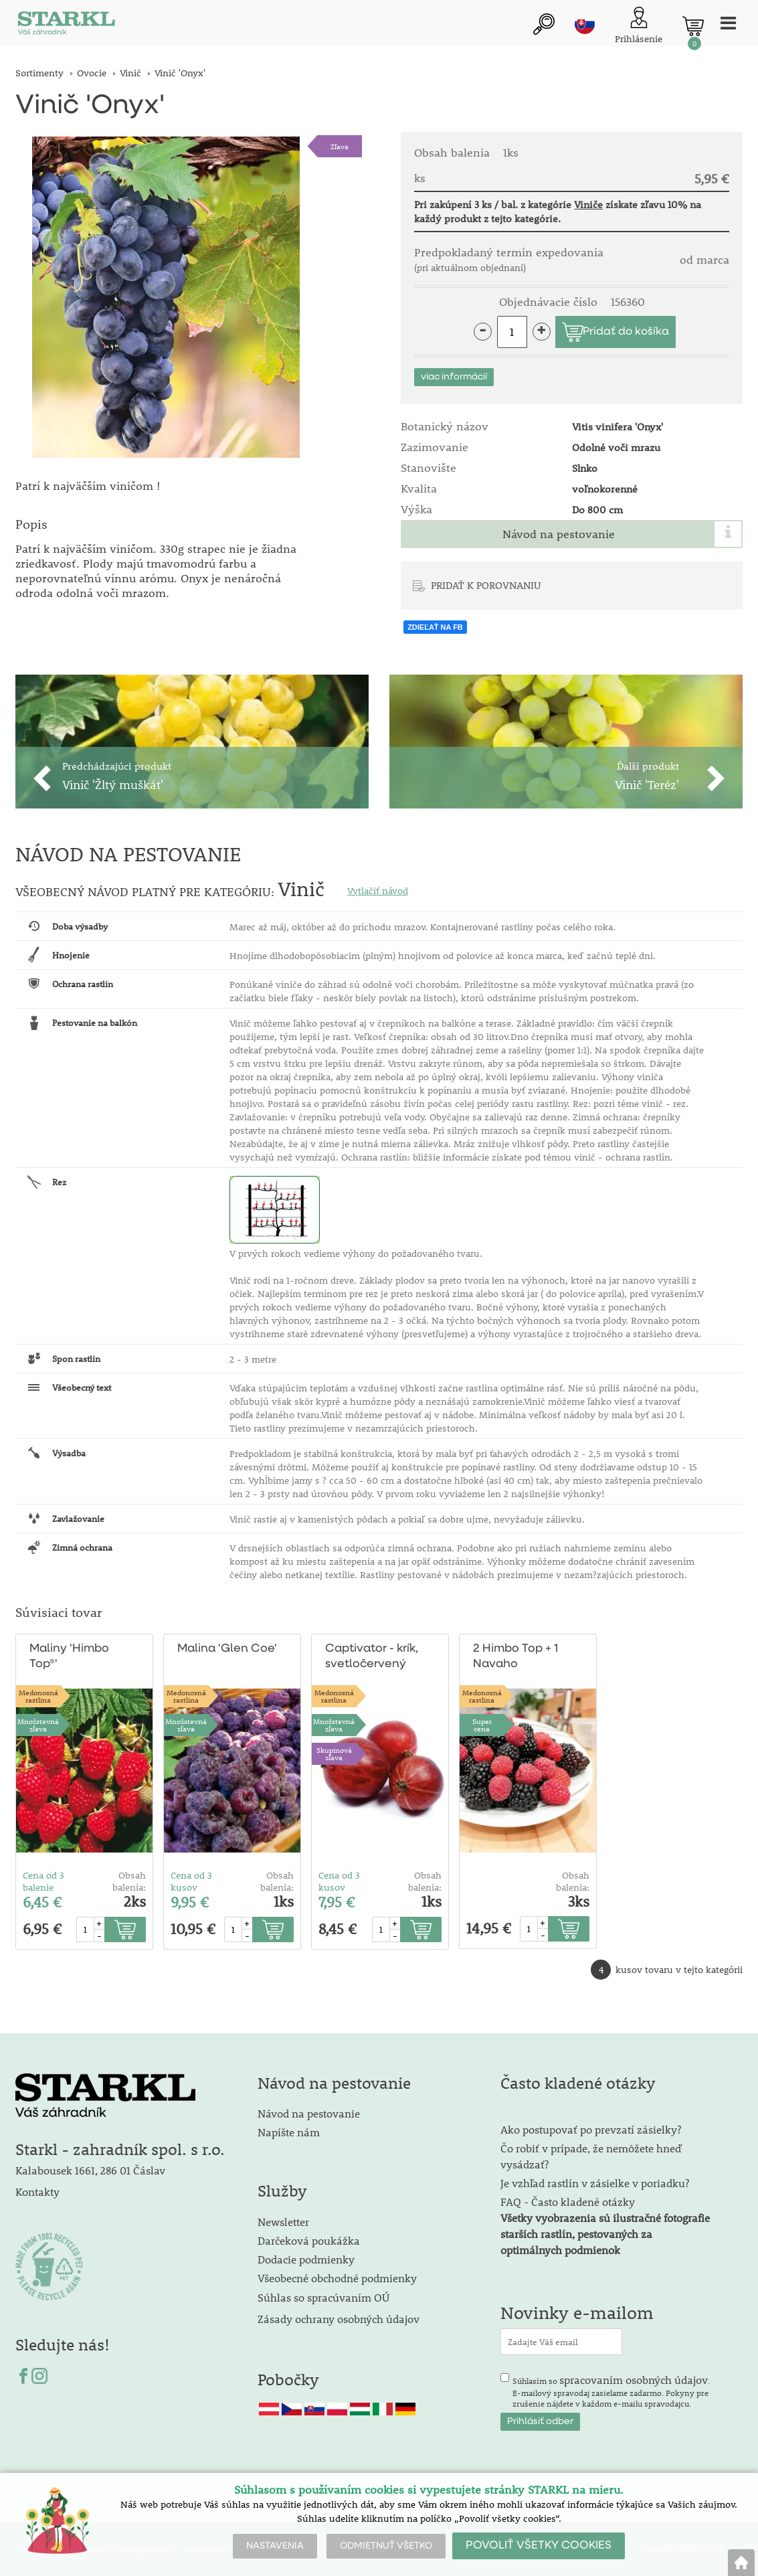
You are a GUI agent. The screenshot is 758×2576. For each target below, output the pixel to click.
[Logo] (65, 26)
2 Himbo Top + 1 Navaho (515, 1656)
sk (585, 25)
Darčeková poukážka (309, 2240)
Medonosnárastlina (38, 1696)
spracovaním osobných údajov (633, 2380)
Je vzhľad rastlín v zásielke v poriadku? (594, 2183)
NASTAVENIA (275, 2546)
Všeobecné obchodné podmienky (337, 2278)
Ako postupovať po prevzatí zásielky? (590, 2130)
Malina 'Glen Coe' (226, 1648)
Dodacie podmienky (306, 2259)
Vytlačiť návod (377, 891)
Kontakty (37, 2192)
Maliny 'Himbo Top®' (68, 1656)
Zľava (339, 146)
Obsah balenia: (129, 1881)
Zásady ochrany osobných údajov (340, 2319)
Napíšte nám (289, 2133)
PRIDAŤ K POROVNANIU (486, 585)
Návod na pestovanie (558, 534)
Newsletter (283, 2222)
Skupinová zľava (334, 1753)
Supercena (482, 1724)
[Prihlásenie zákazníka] (638, 26)
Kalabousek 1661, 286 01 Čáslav (90, 2171)
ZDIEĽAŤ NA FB (435, 627)
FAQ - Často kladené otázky (567, 2202)
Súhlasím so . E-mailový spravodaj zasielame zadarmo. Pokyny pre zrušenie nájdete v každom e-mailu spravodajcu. (611, 2391)
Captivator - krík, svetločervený (371, 1656)
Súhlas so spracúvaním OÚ (323, 2297)
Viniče (588, 204)
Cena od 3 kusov (191, 1881)
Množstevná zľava (38, 1724)
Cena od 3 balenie (43, 1881)
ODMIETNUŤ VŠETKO (386, 2546)
